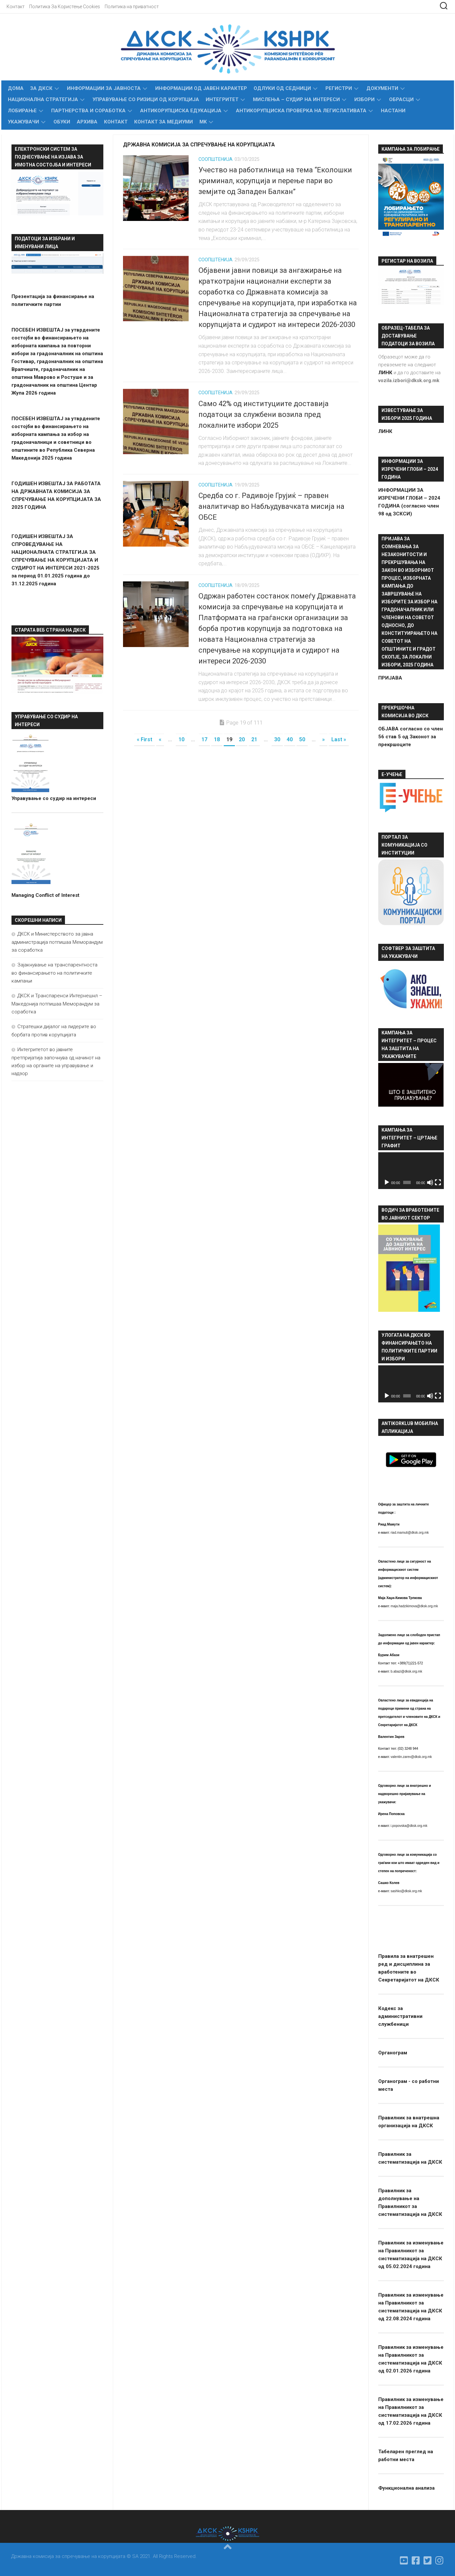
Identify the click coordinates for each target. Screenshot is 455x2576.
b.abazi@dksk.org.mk (406, 1671)
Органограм (392, 2053)
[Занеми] (430, 1182)
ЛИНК (385, 431)
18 (217, 739)
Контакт (16, 6)
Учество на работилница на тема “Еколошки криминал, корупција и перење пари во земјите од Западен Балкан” (275, 181)
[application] (411, 1170)
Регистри (338, 88)
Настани (393, 111)
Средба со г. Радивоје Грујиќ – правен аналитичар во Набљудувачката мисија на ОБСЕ (271, 506)
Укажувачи (23, 122)
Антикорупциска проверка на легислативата (301, 111)
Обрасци (401, 99)
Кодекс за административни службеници (400, 2016)
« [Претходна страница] (160, 739)
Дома (16, 88)
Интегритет (222, 99)
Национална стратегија (43, 99)
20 (242, 739)
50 (302, 739)
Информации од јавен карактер (201, 88)
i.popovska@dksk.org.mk (409, 1826)
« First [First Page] (144, 739)
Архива (87, 122)
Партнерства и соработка (88, 111)
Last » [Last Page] (338, 739)
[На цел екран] (438, 1182)
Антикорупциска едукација (180, 111)
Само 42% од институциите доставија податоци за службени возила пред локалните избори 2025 (263, 414)
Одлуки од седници (282, 88)
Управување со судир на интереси (53, 798)
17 (204, 739)
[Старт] (386, 1182)
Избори (364, 99)
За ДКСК (41, 88)
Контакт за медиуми (163, 122)
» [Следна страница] (323, 739)
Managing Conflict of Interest (45, 895)
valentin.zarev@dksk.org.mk (411, 1757)
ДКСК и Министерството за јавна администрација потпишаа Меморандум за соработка (57, 942)
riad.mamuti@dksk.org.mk (410, 1532)
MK (203, 122)
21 (254, 739)
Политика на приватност (132, 6)
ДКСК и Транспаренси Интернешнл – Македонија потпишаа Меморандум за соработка (56, 1004)
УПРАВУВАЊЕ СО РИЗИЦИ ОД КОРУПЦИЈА (146, 99)
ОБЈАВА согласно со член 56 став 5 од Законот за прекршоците (410, 736)
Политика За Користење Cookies (64, 6)
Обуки (61, 122)
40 (290, 739)
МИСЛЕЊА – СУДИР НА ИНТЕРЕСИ (296, 99)
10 (181, 739)
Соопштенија (215, 159)
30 (277, 739)
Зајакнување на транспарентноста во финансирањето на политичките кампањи (54, 973)
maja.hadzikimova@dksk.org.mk (414, 1606)
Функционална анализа (406, 2488)
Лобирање (22, 111)
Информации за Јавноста (104, 88)
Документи (382, 88)
